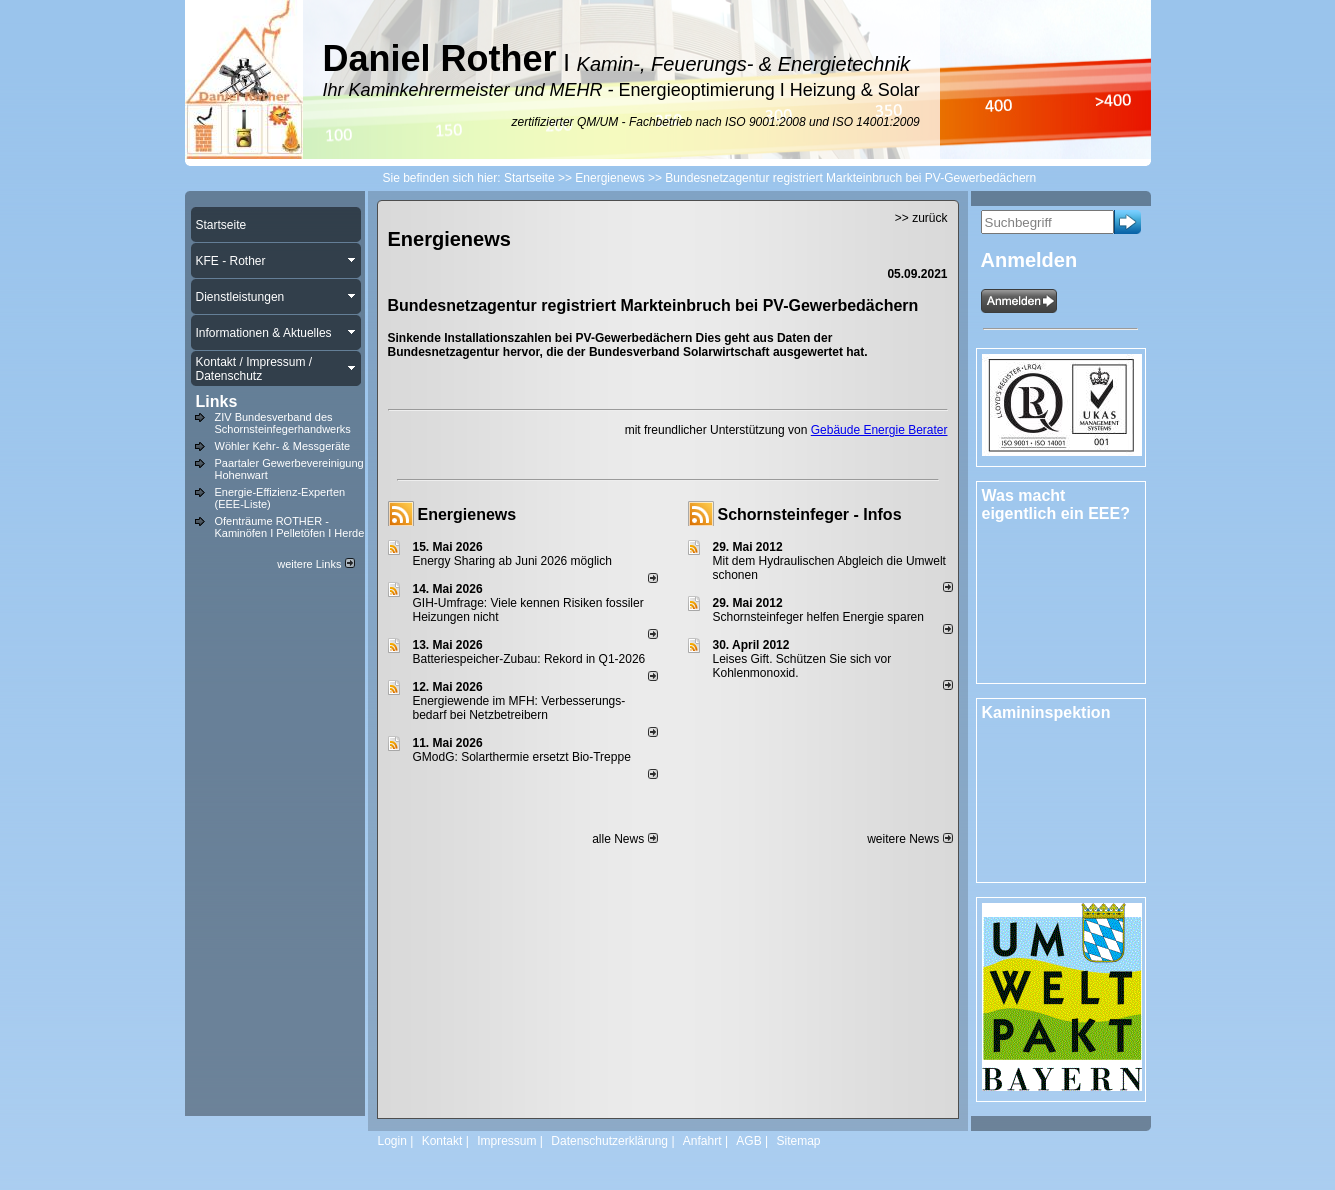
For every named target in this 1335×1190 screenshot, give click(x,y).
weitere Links (315, 564)
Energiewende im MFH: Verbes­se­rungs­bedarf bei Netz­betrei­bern (519, 708)
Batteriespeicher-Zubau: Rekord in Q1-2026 (529, 659)
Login (392, 1141)
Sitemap (798, 1141)
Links (217, 401)
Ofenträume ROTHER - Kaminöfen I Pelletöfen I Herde (290, 527)
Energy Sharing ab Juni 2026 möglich (512, 561)
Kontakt (442, 1141)
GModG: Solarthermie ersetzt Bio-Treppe (522, 757)
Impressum (506, 1141)
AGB (748, 1141)
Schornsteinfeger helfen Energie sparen (818, 617)
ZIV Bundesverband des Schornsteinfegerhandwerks (283, 423)
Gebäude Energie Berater (879, 430)
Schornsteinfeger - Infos (810, 514)
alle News (624, 839)
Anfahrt (702, 1141)
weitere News (909, 839)
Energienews (467, 514)
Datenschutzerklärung (609, 1141)
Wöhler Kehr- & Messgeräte (283, 446)
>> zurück (921, 218)
